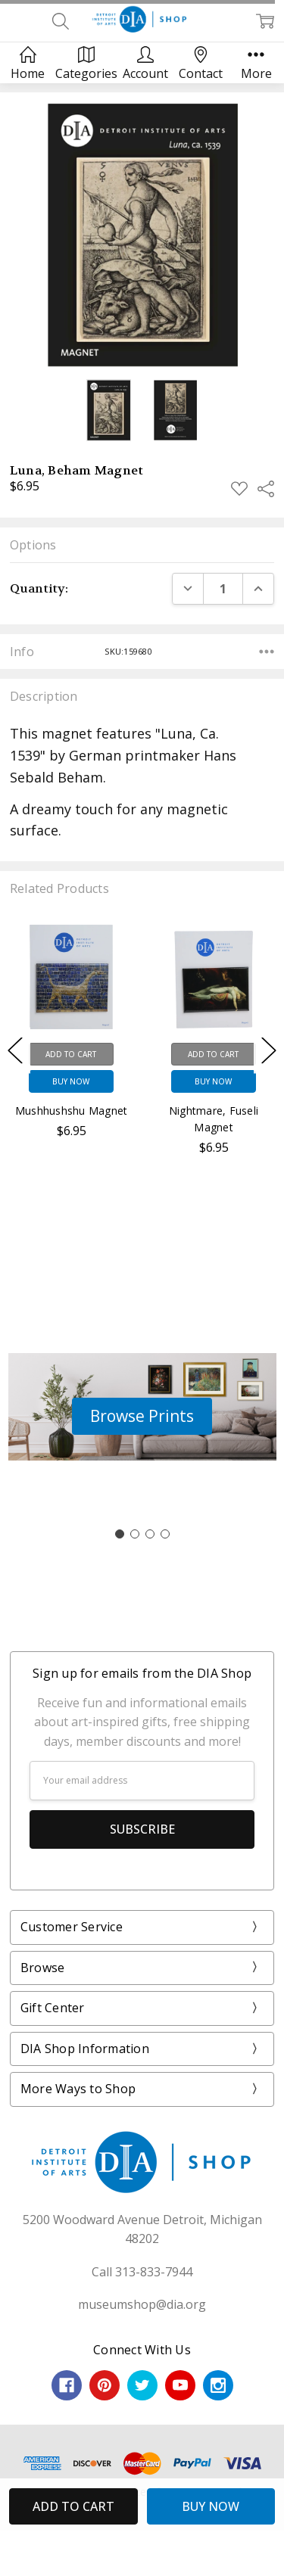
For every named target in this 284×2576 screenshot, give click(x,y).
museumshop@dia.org (142, 2304)
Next (269, 1051)
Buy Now (70, 1081)
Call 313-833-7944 (142, 2271)
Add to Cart (70, 1054)
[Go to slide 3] (149, 1533)
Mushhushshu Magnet (71, 1110)
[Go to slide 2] (134, 1533)
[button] (142, 1417)
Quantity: (39, 588)
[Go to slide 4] (165, 1533)
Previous (15, 1051)
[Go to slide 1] (119, 1533)
